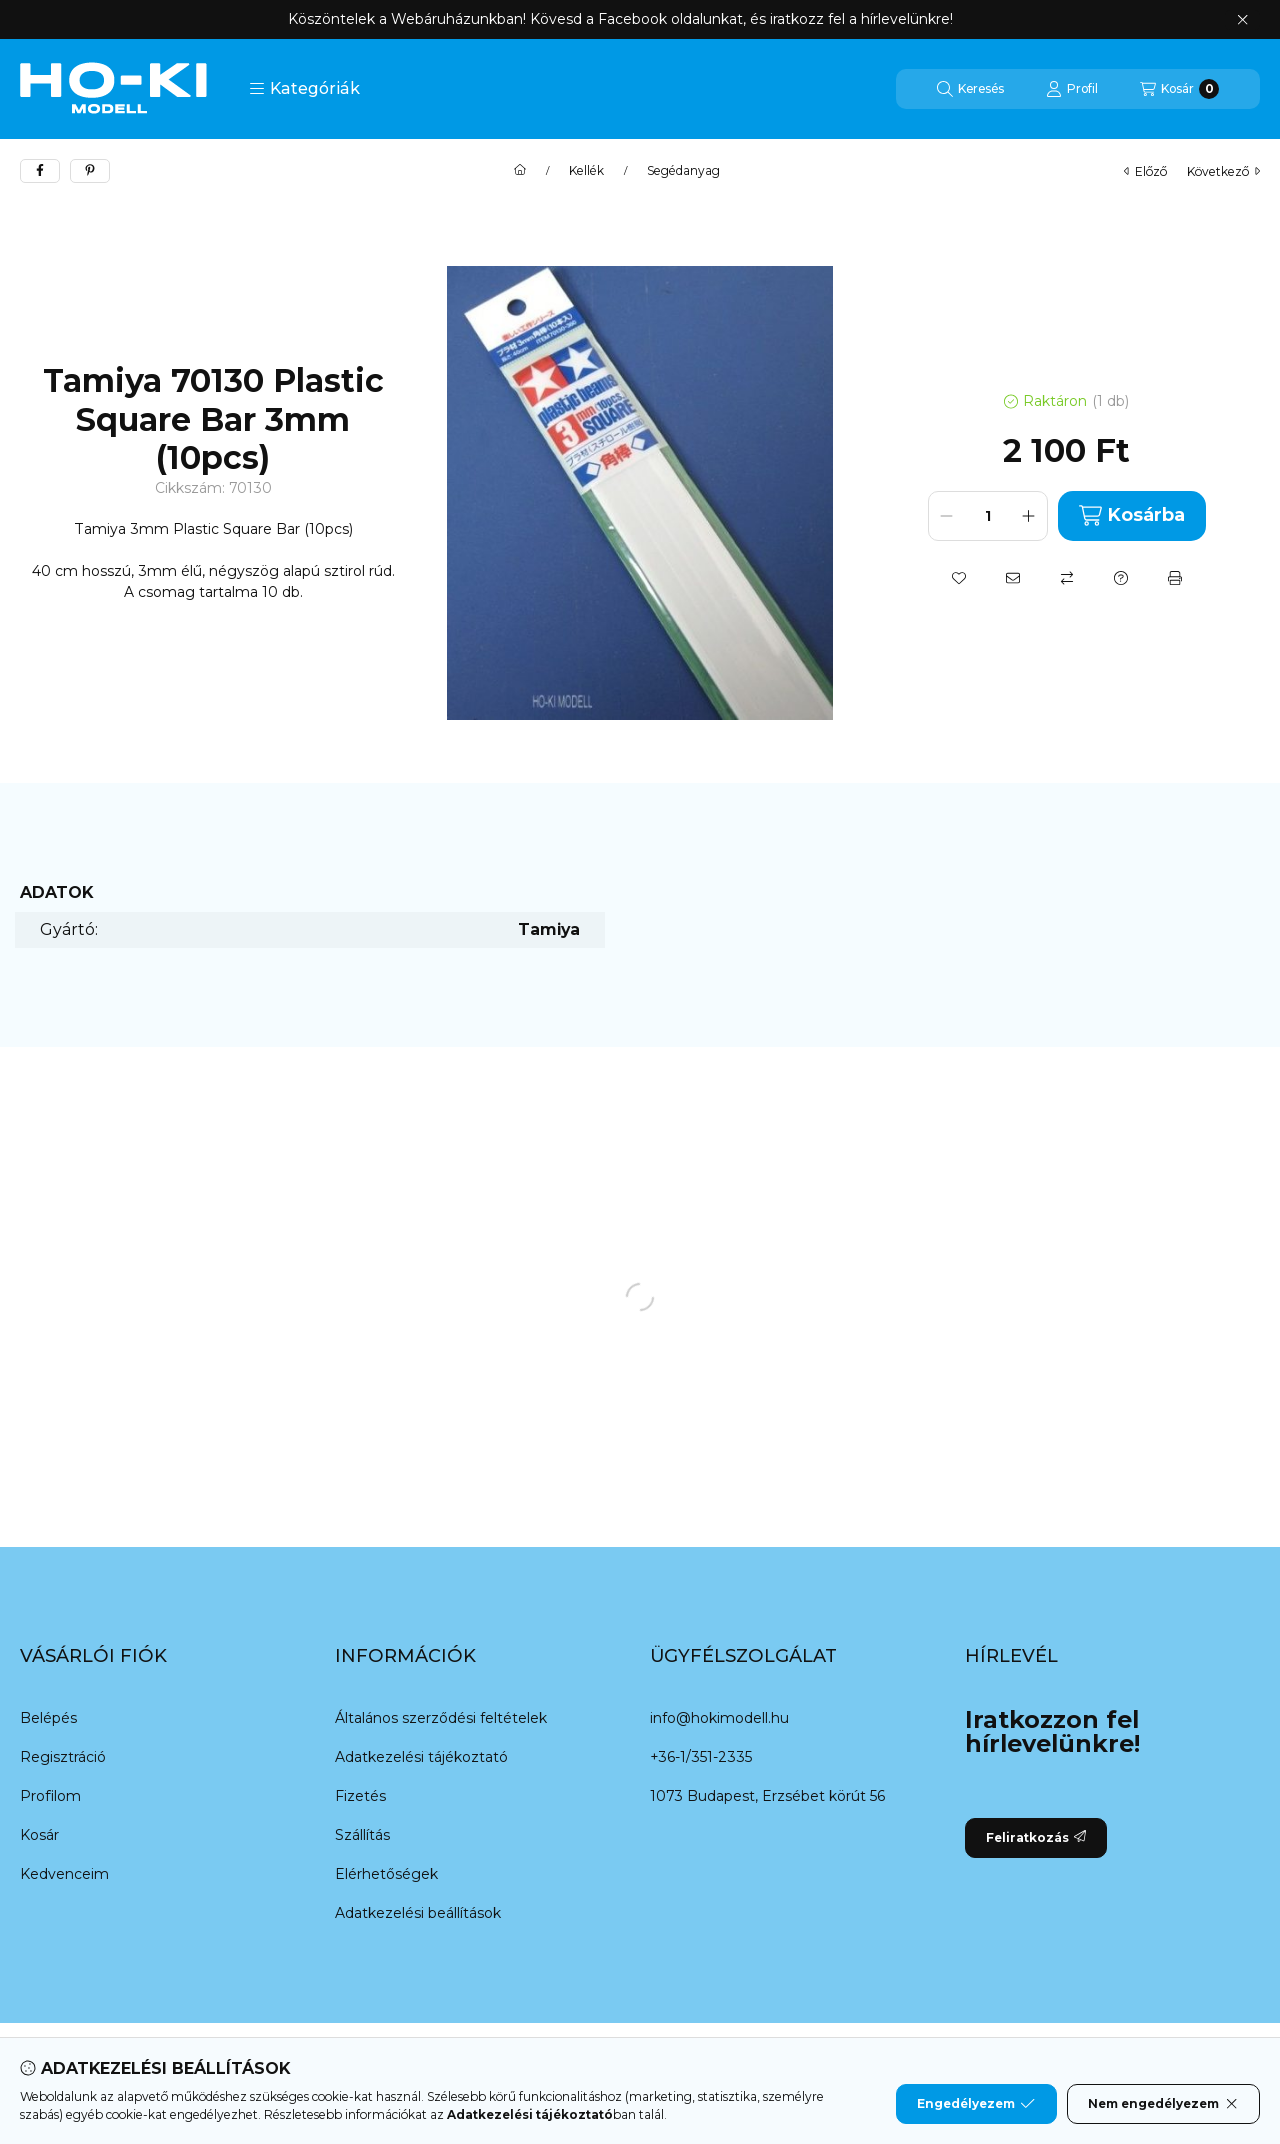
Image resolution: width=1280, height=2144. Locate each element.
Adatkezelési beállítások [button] (418, 1913)
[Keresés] (970, 89)
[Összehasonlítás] (1067, 578)
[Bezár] (1242, 20)
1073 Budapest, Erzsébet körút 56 (767, 1796)
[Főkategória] (520, 171)
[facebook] (40, 171)
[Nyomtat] (1175, 578)
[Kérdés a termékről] (1121, 578)
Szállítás (362, 1835)
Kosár (39, 1835)
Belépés (48, 1718)
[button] (304, 89)
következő (1223, 171)
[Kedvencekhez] (959, 578)
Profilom (50, 1796)
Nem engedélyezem (1163, 2104)
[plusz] (1029, 516)
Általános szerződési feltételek (441, 1718)
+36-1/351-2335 (701, 1757)
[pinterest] (90, 171)
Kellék (586, 171)
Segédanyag (683, 171)
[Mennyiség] (988, 516)
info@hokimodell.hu (719, 1718)
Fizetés (360, 1796)
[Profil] (1072, 89)
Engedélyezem (976, 2104)
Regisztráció (63, 1757)
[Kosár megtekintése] (1179, 89)
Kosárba (1132, 515)
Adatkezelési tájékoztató (421, 1757)
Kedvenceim (64, 1874)
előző (1145, 171)
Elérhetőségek (386, 1874)
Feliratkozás (1036, 1837)
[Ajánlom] (1013, 578)
